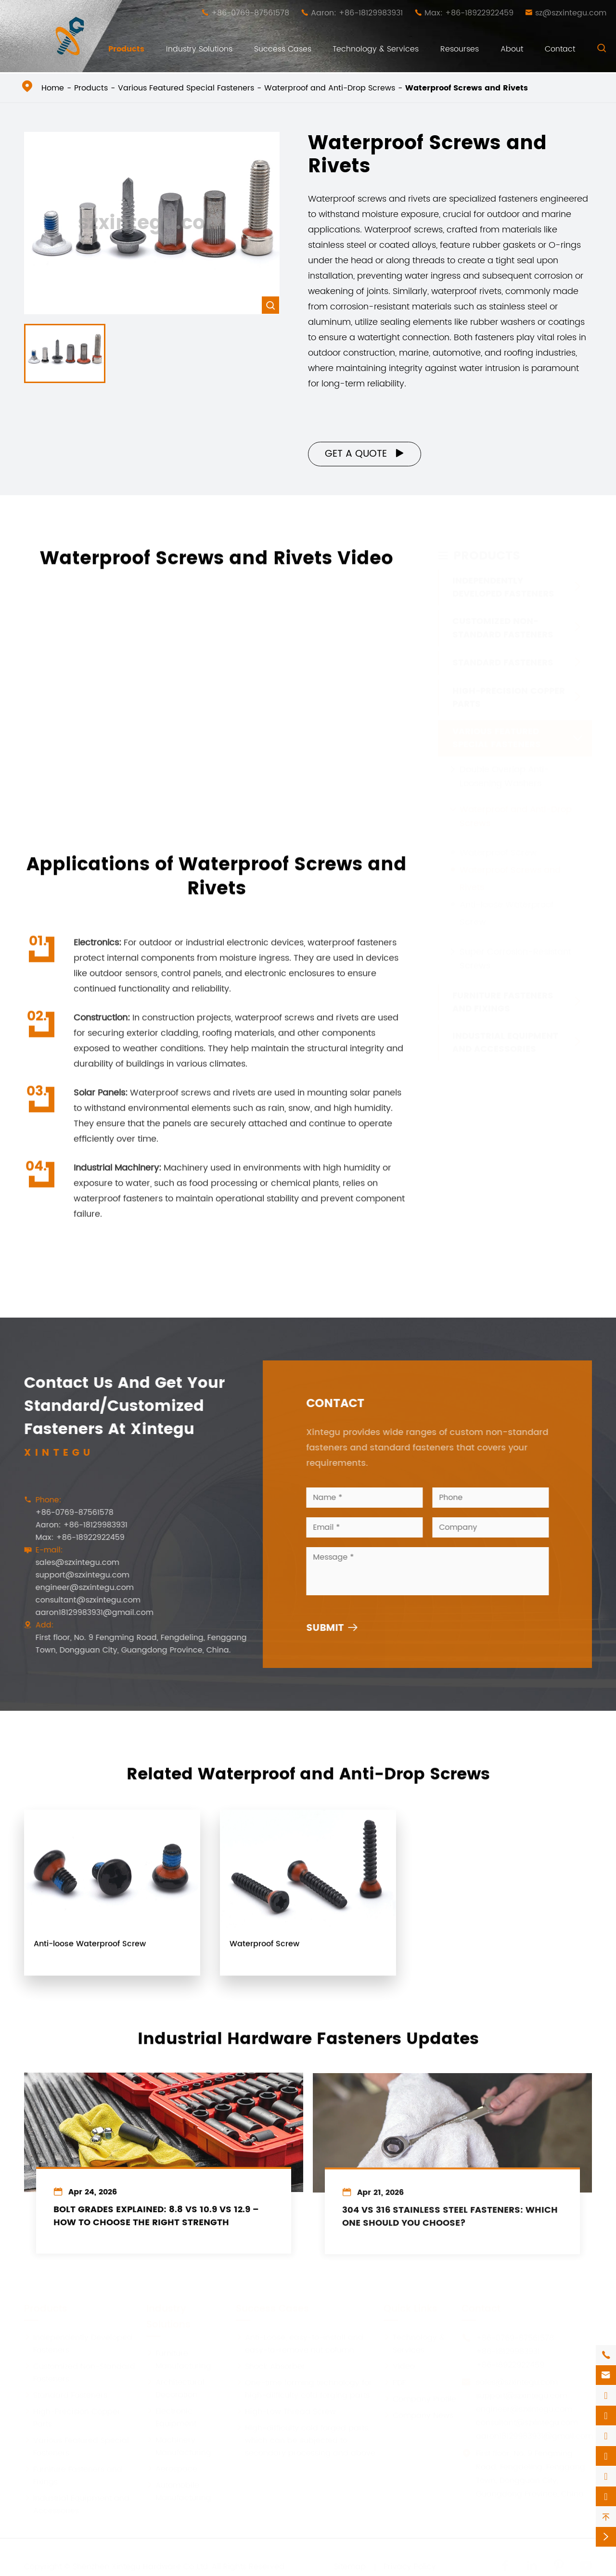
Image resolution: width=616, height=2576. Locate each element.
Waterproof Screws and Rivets (466, 88)
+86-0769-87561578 (250, 13)
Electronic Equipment (171, 2414)
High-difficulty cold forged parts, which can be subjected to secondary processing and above (305, 2438)
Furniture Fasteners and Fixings (502, 999)
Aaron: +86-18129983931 (357, 13)
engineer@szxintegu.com (78, 1587)
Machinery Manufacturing (178, 2443)
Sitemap (350, 2564)
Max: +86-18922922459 (468, 13)
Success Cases (282, 49)
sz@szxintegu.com (570, 13)
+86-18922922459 (510, 2362)
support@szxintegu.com (76, 1575)
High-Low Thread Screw (286, 2409)
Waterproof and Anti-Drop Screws (329, 88)
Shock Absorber (270, 2364)
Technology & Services (376, 49)
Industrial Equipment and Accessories (505, 1040)
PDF (395, 2380)
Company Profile (420, 2396)
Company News (418, 2413)
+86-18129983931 (508, 2349)
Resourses (459, 49)
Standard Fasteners (502, 660)
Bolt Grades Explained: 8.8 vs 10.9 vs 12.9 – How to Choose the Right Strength (156, 2224)
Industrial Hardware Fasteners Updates (308, 2032)
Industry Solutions (199, 49)
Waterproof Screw (498, 850)
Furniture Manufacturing (178, 2357)
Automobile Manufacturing (178, 2488)
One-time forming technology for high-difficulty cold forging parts (304, 2386)
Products (126, 49)
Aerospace (171, 2466)
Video (399, 2364)
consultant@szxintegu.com (81, 1600)
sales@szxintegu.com (71, 1562)
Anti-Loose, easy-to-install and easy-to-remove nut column (299, 2341)
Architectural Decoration (175, 2385)
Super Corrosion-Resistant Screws (515, 956)
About (511, 49)
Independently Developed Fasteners (503, 585)
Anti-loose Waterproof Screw (90, 1950)
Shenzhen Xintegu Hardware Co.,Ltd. (141, 2564)
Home (52, 88)
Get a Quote (364, 454)
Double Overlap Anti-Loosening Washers (504, 774)
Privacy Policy (410, 2564)
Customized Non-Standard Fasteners (502, 625)
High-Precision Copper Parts (508, 695)
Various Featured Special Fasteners (186, 88)
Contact (560, 49)
